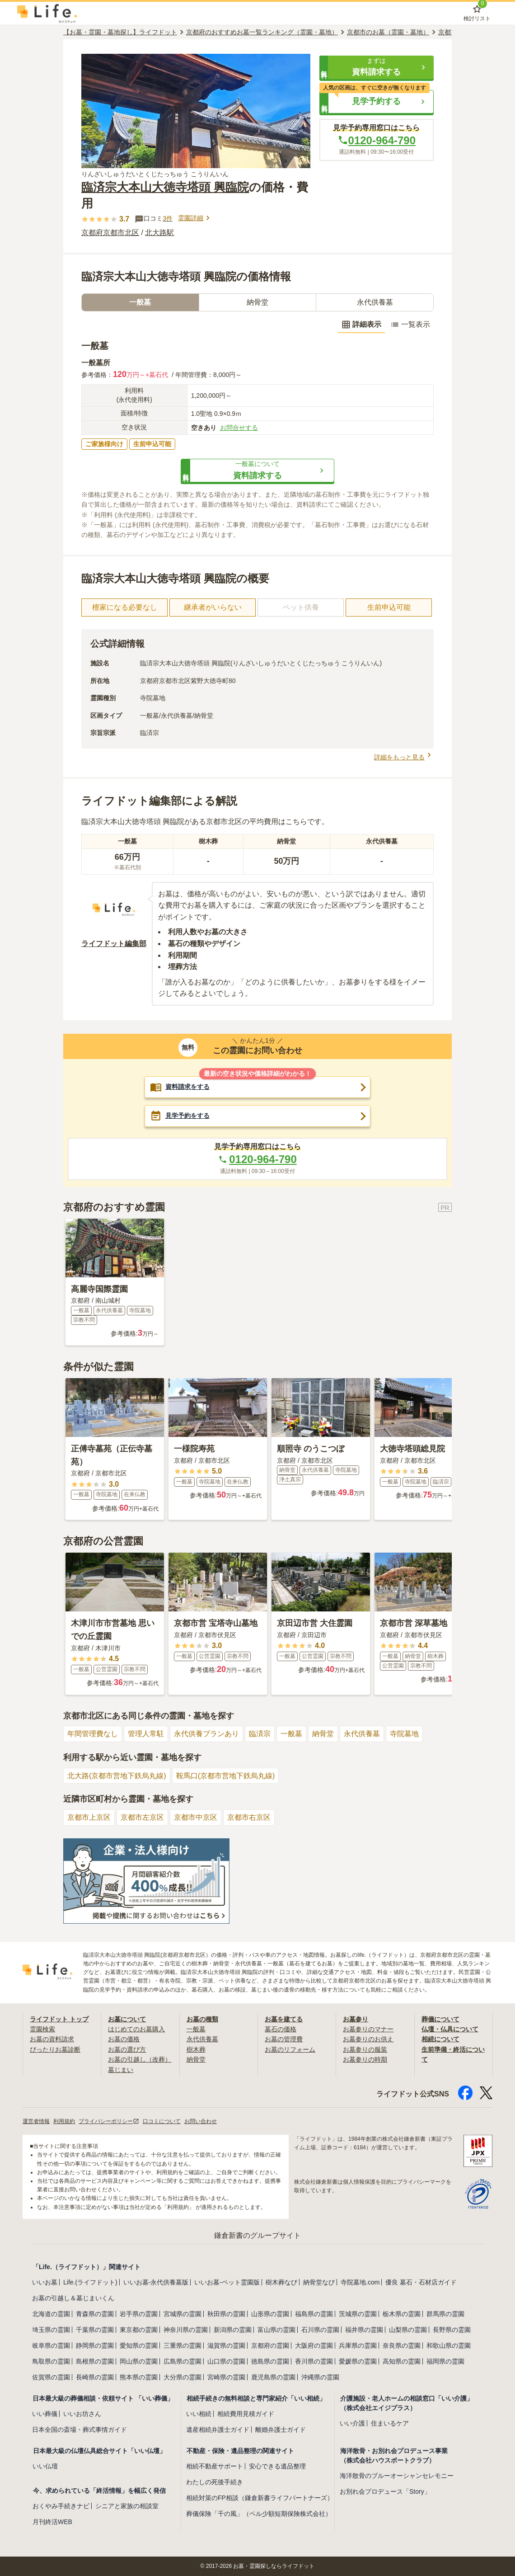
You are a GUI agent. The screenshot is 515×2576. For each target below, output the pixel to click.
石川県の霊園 (320, 2329)
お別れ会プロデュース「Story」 (385, 2491)
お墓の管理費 (284, 2039)
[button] (376, 67)
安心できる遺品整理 (277, 2466)
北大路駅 (159, 232)
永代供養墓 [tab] (375, 302)
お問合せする (239, 427)
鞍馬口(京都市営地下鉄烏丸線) (225, 1776)
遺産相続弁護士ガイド (217, 2429)
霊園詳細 (195, 217)
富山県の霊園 (276, 2329)
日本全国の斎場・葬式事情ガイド (79, 2429)
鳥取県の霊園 (51, 2361)
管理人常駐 (146, 1734)
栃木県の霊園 (402, 2314)
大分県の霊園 (182, 2377)
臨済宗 (260, 1734)
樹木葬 (196, 2049)
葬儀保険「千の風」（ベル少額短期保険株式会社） (259, 2513)
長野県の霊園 (452, 2329)
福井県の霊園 (364, 2329)
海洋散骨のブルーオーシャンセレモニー (397, 2475)
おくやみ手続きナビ (61, 2506)
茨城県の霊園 (358, 2314)
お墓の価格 (124, 2039)
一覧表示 (410, 324)
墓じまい (120, 2069)
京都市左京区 (142, 1817)
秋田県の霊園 (226, 2314)
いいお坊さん (82, 2414)
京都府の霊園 (270, 2345)
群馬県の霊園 (445, 2314)
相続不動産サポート (214, 2466)
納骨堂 (323, 1734)
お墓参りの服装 (365, 2049)
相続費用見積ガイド (245, 2414)
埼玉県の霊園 (51, 2329)
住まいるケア (390, 2423)
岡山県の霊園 (139, 2361)
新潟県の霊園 (233, 2329)
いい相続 (198, 2414)
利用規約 (64, 2121)
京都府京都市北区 (110, 232)
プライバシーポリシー (109, 2121)
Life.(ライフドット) (90, 2282)
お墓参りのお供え (368, 2039)
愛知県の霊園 (139, 2345)
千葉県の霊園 (95, 2329)
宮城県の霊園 (182, 2314)
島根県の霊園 (95, 2361)
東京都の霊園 (139, 2329)
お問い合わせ (200, 2121)
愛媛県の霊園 (358, 2361)
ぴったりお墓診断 (55, 2049)
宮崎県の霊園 (226, 2377)
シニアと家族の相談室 (127, 2506)
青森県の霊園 (95, 2314)
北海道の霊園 (51, 2314)
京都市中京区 (195, 1817)
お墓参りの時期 (365, 2059)
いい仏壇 (45, 2466)
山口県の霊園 (226, 2361)
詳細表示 (361, 324)
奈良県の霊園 (402, 2345)
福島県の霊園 (314, 2314)
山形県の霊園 (270, 2314)
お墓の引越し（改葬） (139, 2059)
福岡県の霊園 (445, 2361)
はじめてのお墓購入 (136, 2029)
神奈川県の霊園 (186, 2329)
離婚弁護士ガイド (280, 2429)
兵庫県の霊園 (358, 2345)
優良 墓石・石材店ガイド (421, 2282)
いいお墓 (44, 2282)
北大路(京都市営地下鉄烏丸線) (116, 1776)
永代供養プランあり (206, 1734)
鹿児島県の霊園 (273, 2377)
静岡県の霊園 (95, 2345)
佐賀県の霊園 (51, 2377)
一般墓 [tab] (140, 302)
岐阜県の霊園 (51, 2345)
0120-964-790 (376, 140)
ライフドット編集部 (113, 943)
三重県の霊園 (182, 2345)
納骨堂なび (319, 2282)
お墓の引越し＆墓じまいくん (73, 2298)
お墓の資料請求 (52, 2039)
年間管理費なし (92, 1734)
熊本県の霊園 (139, 2377)
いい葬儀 (44, 2414)
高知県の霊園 (402, 2361)
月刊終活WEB (52, 2522)
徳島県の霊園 (270, 2361)
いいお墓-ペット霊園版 (227, 2282)
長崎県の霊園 (95, 2377)
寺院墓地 (404, 1734)
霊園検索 (42, 2029)
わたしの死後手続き (214, 2482)
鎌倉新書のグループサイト (257, 2235)
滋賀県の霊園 (226, 2345)
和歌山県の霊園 (448, 2345)
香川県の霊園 (314, 2361)
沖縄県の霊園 (320, 2377)
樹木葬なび (281, 2282)
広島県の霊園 (182, 2361)
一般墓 (291, 1734)
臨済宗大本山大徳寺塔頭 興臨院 (165, 187)
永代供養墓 (362, 1734)
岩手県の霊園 (139, 2314)
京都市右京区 (249, 1817)
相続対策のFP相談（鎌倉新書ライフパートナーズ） (259, 2498)
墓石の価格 (280, 2029)
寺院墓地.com (360, 2282)
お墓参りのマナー (368, 2029)
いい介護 (352, 2423)
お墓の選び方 (127, 2049)
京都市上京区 (89, 1817)
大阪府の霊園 (314, 2345)
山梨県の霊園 (408, 2329)
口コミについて (162, 2121)
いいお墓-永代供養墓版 (156, 2282)
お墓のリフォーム (290, 2049)
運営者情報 (36, 2121)
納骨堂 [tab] (257, 302)
